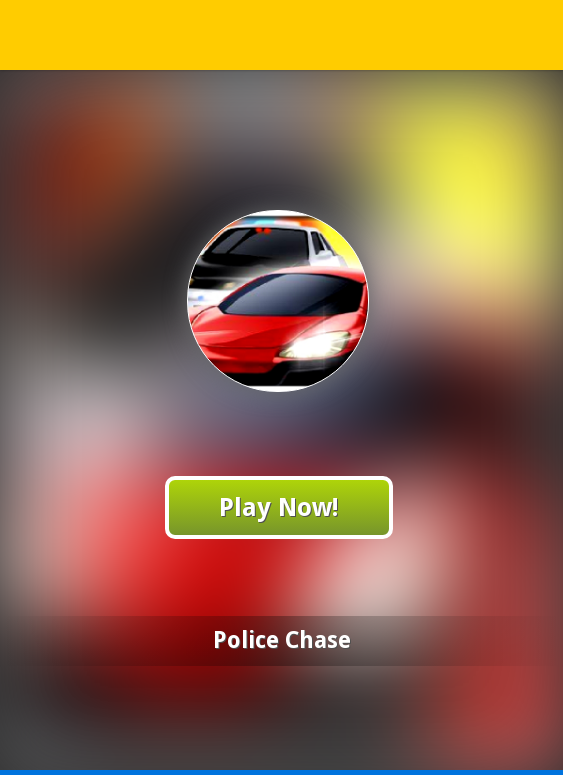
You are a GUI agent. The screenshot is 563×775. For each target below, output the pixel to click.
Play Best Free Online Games (282, 34)
